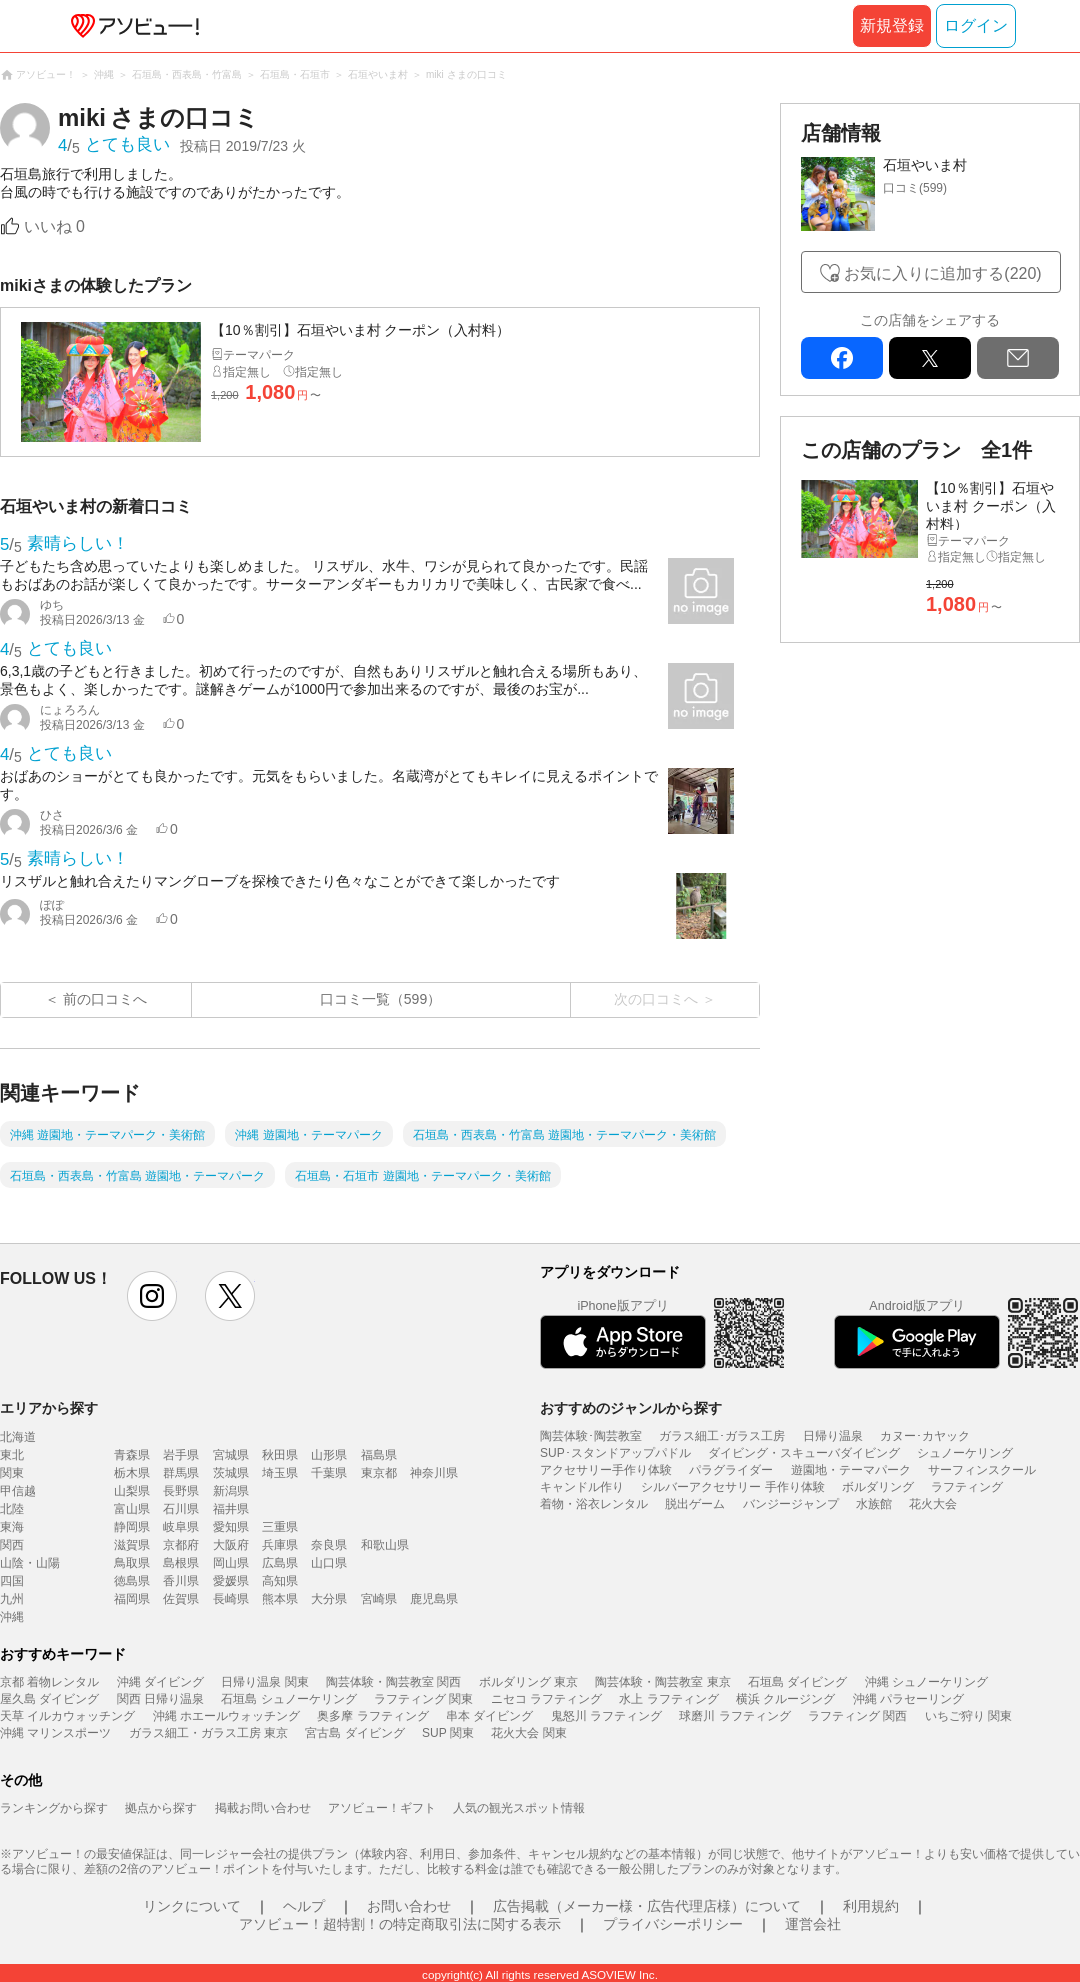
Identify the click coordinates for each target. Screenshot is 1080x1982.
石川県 (181, 1509)
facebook (842, 358)
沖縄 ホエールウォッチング (226, 1716)
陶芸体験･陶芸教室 (591, 1436)
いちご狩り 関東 (968, 1716)
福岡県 (132, 1599)
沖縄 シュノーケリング (926, 1682)
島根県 (181, 1563)
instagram (152, 1296)
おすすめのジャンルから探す (631, 1408)
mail (1018, 358)
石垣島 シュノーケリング (288, 1699)
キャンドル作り (582, 1487)
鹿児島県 (434, 1599)
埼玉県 (280, 1473)
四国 (12, 1581)
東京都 (379, 1473)
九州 (12, 1599)
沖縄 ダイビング (160, 1682)
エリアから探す (49, 1408)
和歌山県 (385, 1545)
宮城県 (231, 1455)
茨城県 (231, 1473)
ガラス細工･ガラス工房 (722, 1436)
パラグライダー (731, 1470)
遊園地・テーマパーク (851, 1470)
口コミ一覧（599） (380, 999)
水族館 (874, 1504)
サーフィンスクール (982, 1470)
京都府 (181, 1545)
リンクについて (192, 1906)
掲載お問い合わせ (263, 1808)
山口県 (329, 1563)
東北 (12, 1455)
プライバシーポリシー (673, 1924)
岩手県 (181, 1455)
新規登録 (892, 25)
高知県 (280, 1581)
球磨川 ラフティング (734, 1716)
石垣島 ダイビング (797, 1682)
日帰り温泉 (833, 1436)
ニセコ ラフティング (546, 1699)
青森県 (132, 1455)
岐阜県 (181, 1527)
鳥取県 (132, 1563)
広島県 (280, 1563)
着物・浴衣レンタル (594, 1504)
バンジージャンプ (791, 1504)
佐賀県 (181, 1599)
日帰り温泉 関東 (264, 1682)
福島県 (379, 1455)
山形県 (329, 1455)
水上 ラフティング (668, 1699)
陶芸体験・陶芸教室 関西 (393, 1682)
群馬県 (181, 1473)
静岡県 (132, 1527)
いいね (54, 226)
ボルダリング (878, 1487)
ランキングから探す (54, 1808)
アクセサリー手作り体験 (606, 1470)
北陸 (12, 1509)
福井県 (231, 1509)
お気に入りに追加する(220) (942, 273)
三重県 (280, 1527)
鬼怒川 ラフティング (606, 1716)
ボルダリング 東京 (528, 1682)
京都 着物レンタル (49, 1682)
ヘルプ (304, 1906)
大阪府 (231, 1545)
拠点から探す (161, 1808)
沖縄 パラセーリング (908, 1699)
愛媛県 (231, 1581)
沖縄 (12, 1617)
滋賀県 (132, 1545)
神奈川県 (434, 1473)
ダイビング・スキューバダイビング (804, 1453)
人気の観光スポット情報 (519, 1808)
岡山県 (231, 1563)
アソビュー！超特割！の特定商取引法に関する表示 (400, 1924)
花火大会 (933, 1504)
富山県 (132, 1509)
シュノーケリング (965, 1453)
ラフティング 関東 (423, 1699)
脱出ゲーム (695, 1504)
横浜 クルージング (785, 1699)
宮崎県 (379, 1599)
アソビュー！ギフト (382, 1808)
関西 (12, 1545)
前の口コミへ (105, 999)
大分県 (329, 1599)
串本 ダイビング (489, 1716)
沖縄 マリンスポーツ (55, 1733)
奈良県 (329, 1545)
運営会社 (813, 1924)
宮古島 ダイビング (354, 1733)
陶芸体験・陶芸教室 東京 (662, 1682)
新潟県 (231, 1491)
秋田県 (280, 1455)
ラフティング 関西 (857, 1716)
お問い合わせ (409, 1906)
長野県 (181, 1491)
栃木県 (132, 1473)
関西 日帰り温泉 (160, 1699)
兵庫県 (280, 1545)
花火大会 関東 (528, 1733)
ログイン (976, 25)
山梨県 (132, 1491)
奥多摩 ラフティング (372, 1716)
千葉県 (329, 1473)
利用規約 (871, 1906)
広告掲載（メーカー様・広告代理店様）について (647, 1906)
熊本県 (280, 1599)
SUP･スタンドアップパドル (615, 1453)
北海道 (18, 1437)
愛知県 (231, 1527)
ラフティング (967, 1487)
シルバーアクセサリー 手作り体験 (732, 1487)
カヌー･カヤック (925, 1436)
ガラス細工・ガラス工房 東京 (208, 1733)
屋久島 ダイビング (49, 1699)
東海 (12, 1527)
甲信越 (18, 1491)
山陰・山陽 (30, 1563)
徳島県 (132, 1581)
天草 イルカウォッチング (67, 1716)
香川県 (181, 1581)
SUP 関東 (448, 1733)
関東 (12, 1473)
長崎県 (231, 1599)
